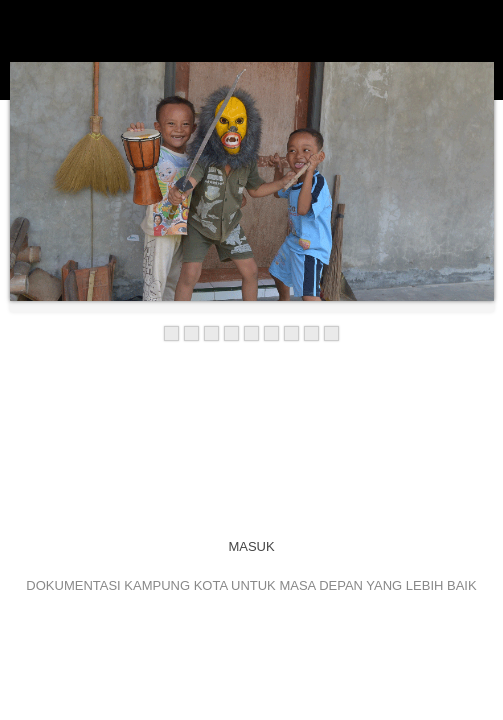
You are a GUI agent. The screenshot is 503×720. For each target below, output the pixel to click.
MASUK (251, 546)
